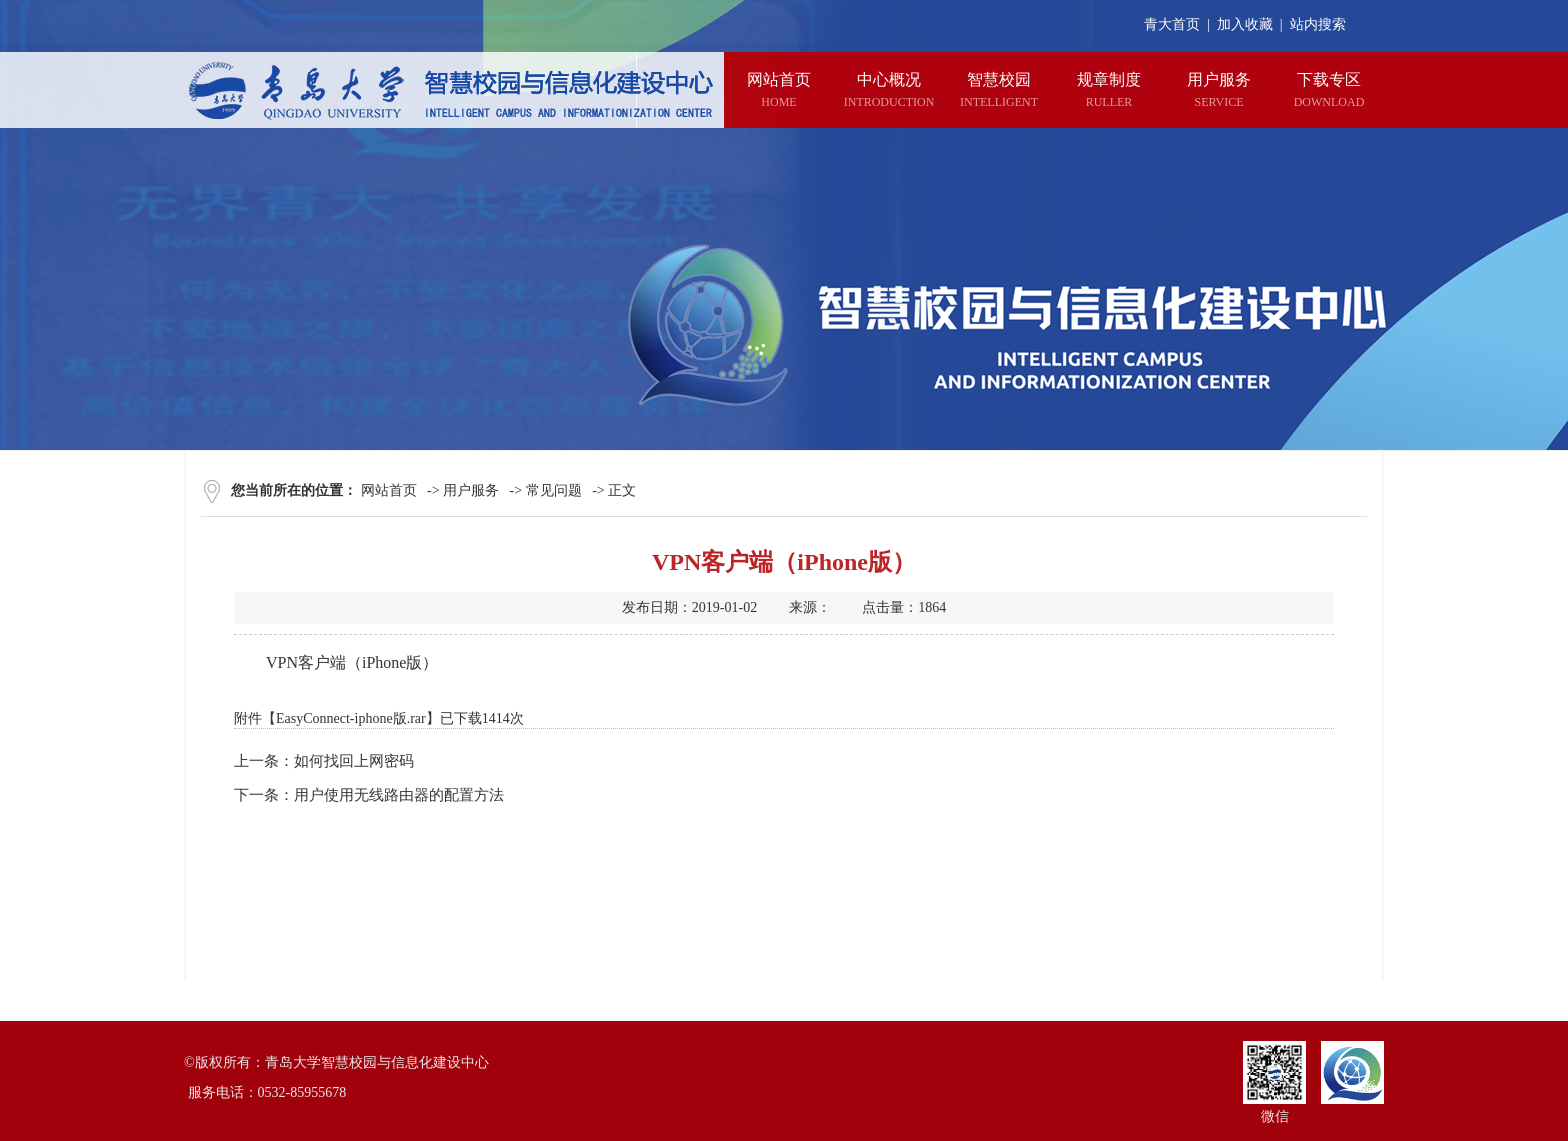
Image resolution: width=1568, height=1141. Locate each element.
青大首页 (1172, 24)
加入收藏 (1245, 24)
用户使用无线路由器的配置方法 (399, 795)
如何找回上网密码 (354, 761)
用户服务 (471, 490)
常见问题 (554, 490)
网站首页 (389, 490)
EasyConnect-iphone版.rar (351, 718)
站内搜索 (1318, 24)
